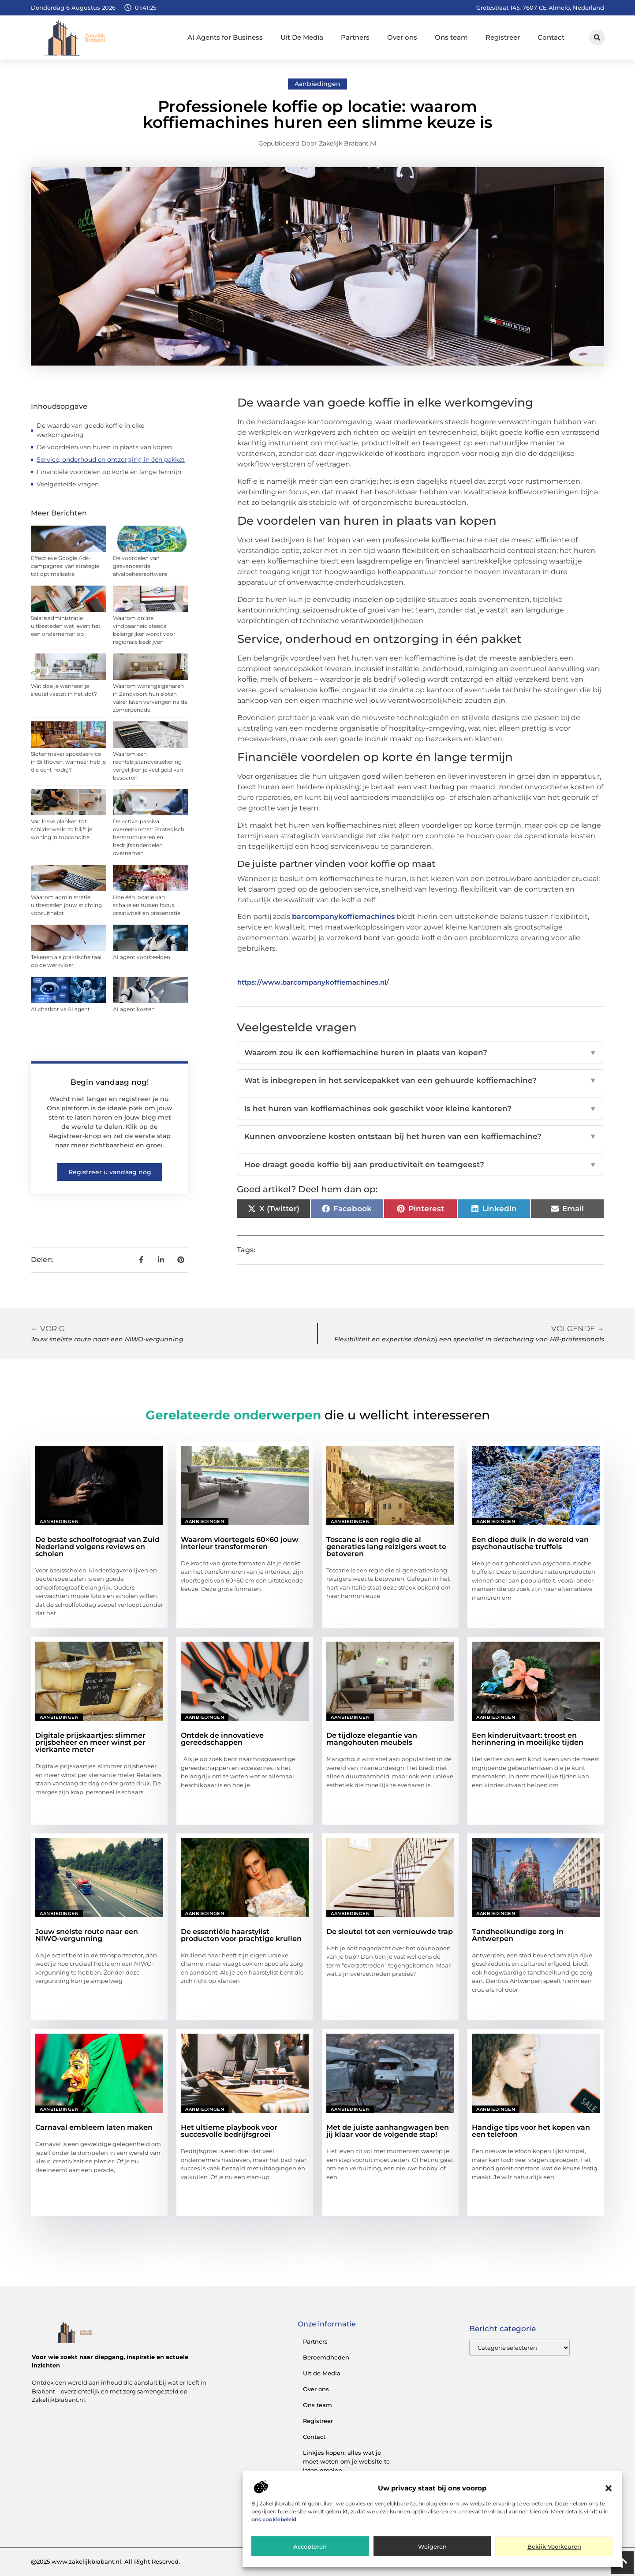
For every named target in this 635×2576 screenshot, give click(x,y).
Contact (551, 37)
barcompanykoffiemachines (343, 916)
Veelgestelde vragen (68, 484)
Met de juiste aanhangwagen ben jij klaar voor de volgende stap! (387, 2131)
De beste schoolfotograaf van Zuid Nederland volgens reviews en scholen (97, 1546)
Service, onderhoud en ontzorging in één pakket (111, 459)
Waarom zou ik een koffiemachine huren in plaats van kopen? (420, 1053)
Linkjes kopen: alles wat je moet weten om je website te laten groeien (346, 2461)
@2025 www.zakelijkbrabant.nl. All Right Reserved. (105, 2561)
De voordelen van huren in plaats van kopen (104, 447)
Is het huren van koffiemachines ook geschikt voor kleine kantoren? (420, 1109)
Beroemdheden (326, 2357)
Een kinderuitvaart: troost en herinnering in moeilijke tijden (527, 1739)
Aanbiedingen (317, 84)
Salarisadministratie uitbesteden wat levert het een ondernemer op (66, 626)
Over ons (402, 37)
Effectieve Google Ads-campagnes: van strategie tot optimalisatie (65, 566)
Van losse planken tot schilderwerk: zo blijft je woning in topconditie (61, 829)
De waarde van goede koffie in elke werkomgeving (90, 430)
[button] (608, 2488)
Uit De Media (301, 37)
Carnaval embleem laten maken (94, 2127)
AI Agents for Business (225, 37)
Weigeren (432, 2546)
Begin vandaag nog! (110, 1082)
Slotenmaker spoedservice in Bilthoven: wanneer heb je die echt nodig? (68, 761)
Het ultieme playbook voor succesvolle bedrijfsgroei (229, 2131)
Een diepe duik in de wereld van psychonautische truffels (530, 1543)
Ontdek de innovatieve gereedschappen (222, 1739)
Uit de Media (321, 2373)
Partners (355, 37)
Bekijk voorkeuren (554, 2546)
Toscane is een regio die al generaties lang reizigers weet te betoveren (386, 1546)
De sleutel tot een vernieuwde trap (389, 1931)
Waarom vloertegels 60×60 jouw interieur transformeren (240, 1543)
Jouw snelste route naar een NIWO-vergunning (86, 1935)
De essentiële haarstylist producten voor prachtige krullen (241, 1935)
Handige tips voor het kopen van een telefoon (531, 2131)
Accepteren (310, 2546)
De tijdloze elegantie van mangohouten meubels (371, 1739)
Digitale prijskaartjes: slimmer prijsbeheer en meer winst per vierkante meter (90, 1742)
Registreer (503, 37)
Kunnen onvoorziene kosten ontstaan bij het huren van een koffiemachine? (420, 1136)
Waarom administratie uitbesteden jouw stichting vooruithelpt (66, 905)
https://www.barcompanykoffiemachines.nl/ (313, 982)
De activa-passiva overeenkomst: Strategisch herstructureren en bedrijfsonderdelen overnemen (148, 837)
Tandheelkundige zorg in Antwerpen (518, 1935)
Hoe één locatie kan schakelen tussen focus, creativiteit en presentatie (146, 905)
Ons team (451, 37)
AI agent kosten (134, 1009)
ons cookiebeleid (273, 2519)
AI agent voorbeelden (141, 957)
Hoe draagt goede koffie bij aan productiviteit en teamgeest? (420, 1165)
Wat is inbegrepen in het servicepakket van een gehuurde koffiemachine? (420, 1080)
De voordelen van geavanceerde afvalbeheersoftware (140, 566)
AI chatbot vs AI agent (60, 1009)
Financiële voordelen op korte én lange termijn (109, 472)
